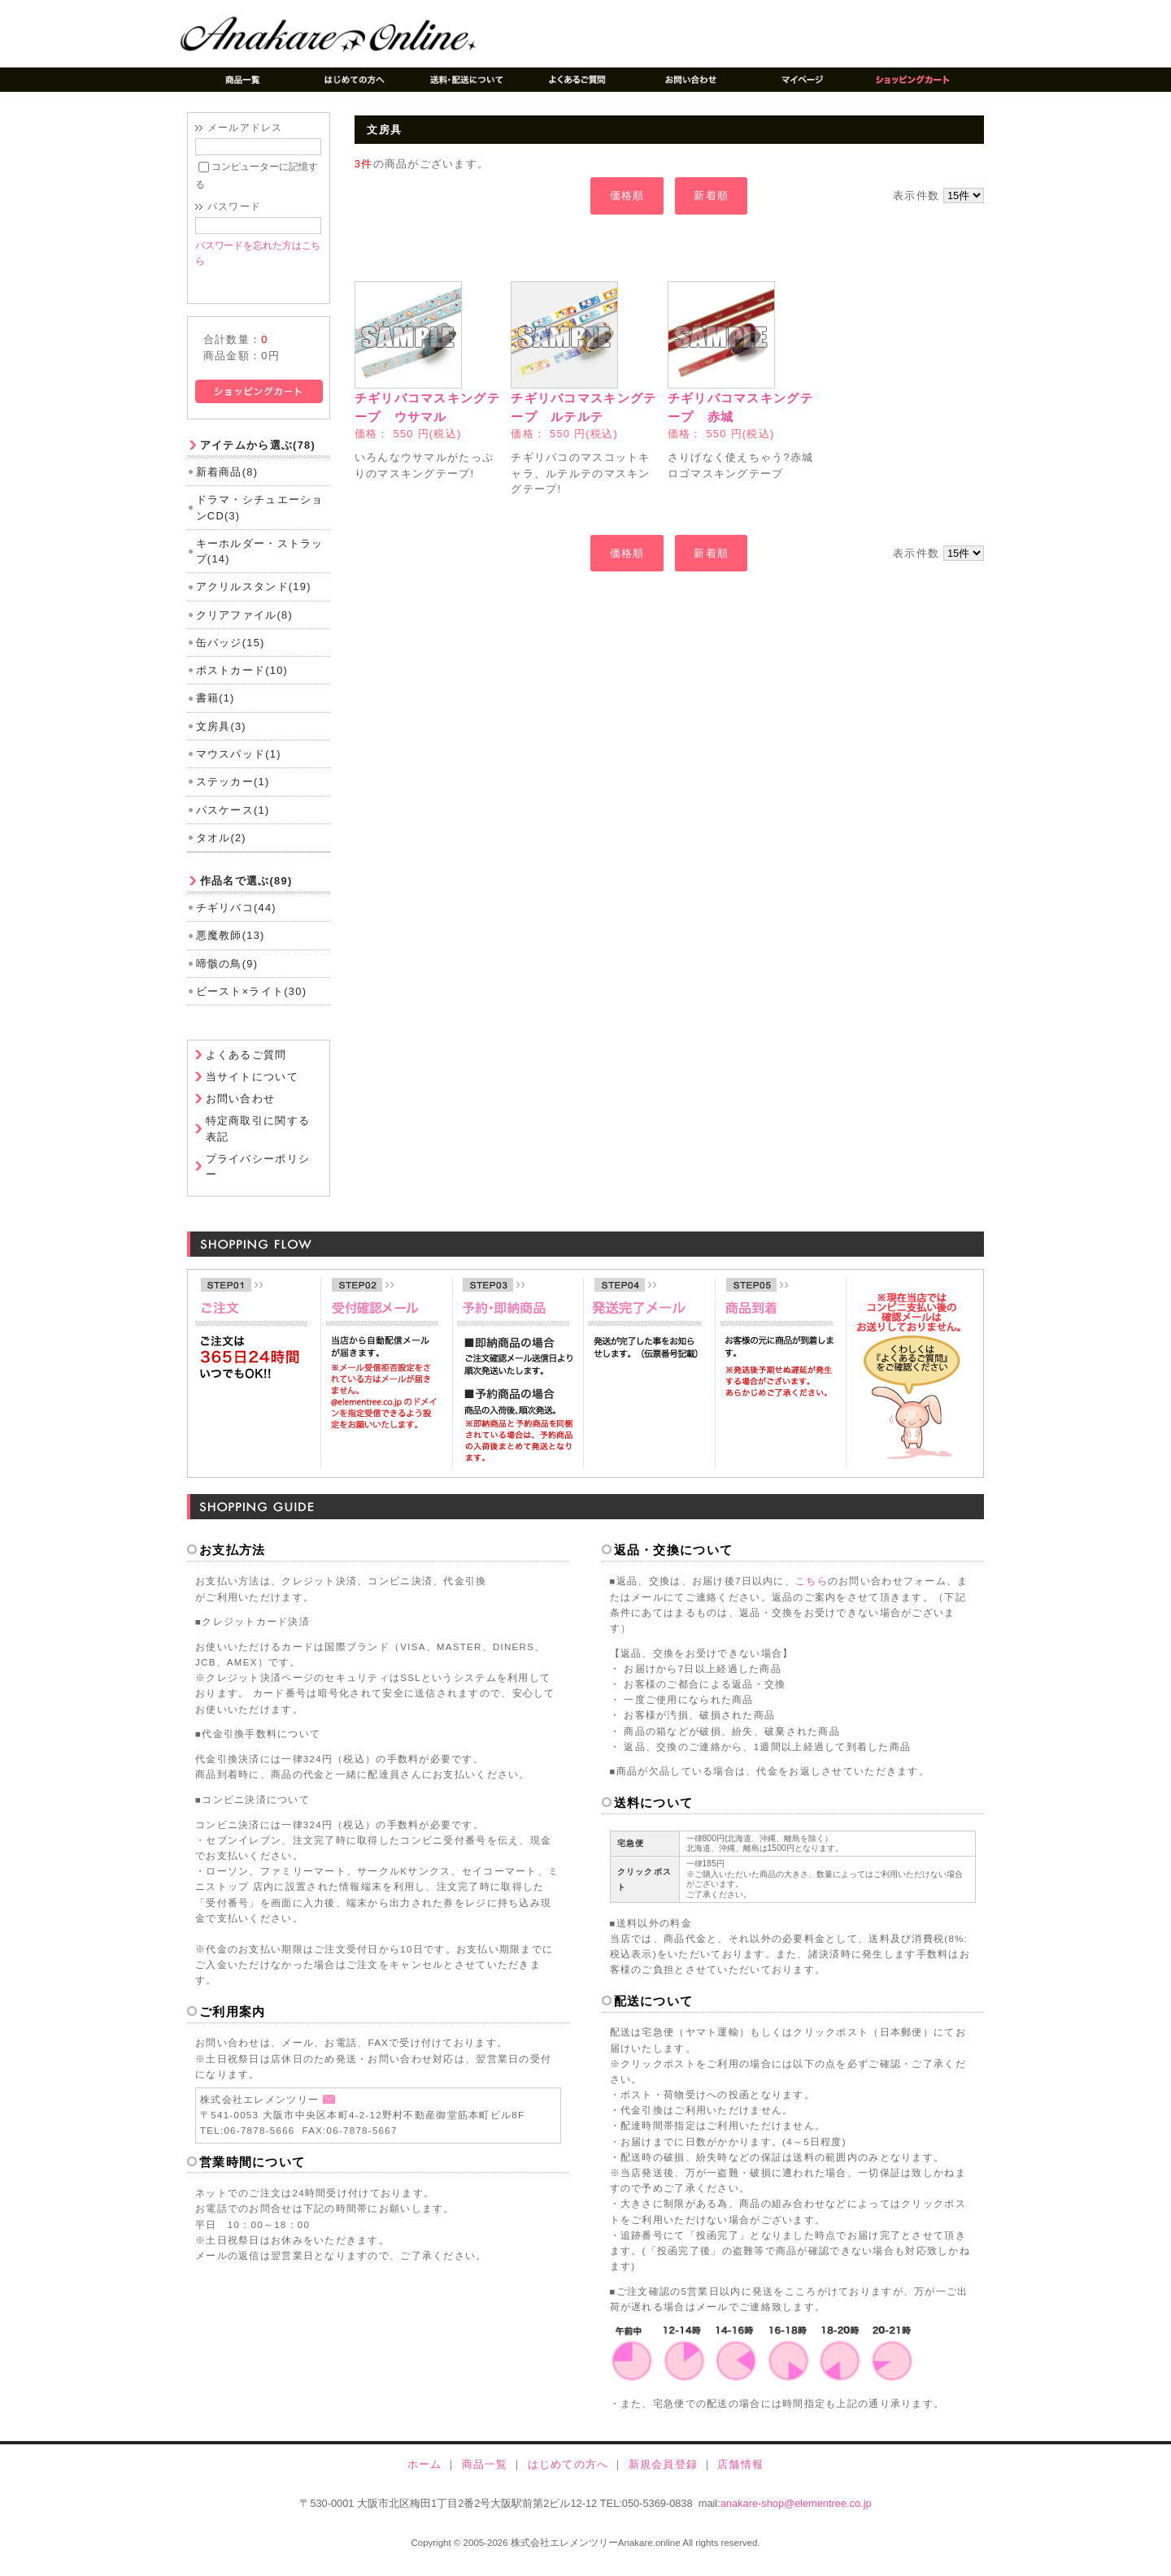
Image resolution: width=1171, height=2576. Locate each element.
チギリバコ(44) (236, 920)
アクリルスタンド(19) (253, 599)
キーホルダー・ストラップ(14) (260, 563)
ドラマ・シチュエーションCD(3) (260, 520)
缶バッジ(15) (230, 655)
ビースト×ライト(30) (251, 1003)
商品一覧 (485, 2476)
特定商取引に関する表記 (258, 1141)
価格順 (627, 195)
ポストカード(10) (242, 682)
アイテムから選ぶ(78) (258, 457)
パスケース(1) (233, 822)
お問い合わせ (241, 1112)
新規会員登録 (664, 2476)
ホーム (424, 2476)
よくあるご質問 (246, 1068)
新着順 (711, 195)
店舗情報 (740, 2476)
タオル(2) (221, 850)
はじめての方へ (568, 2476)
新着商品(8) (227, 484)
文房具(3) (221, 738)
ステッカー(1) (233, 794)
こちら (811, 1593)
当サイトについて (252, 1090)
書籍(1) (215, 711)
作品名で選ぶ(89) (246, 893)
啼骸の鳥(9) (227, 976)
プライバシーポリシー (258, 1178)
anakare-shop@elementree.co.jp (796, 2516)
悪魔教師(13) (230, 947)
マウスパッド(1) (238, 766)
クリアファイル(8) (244, 627)
